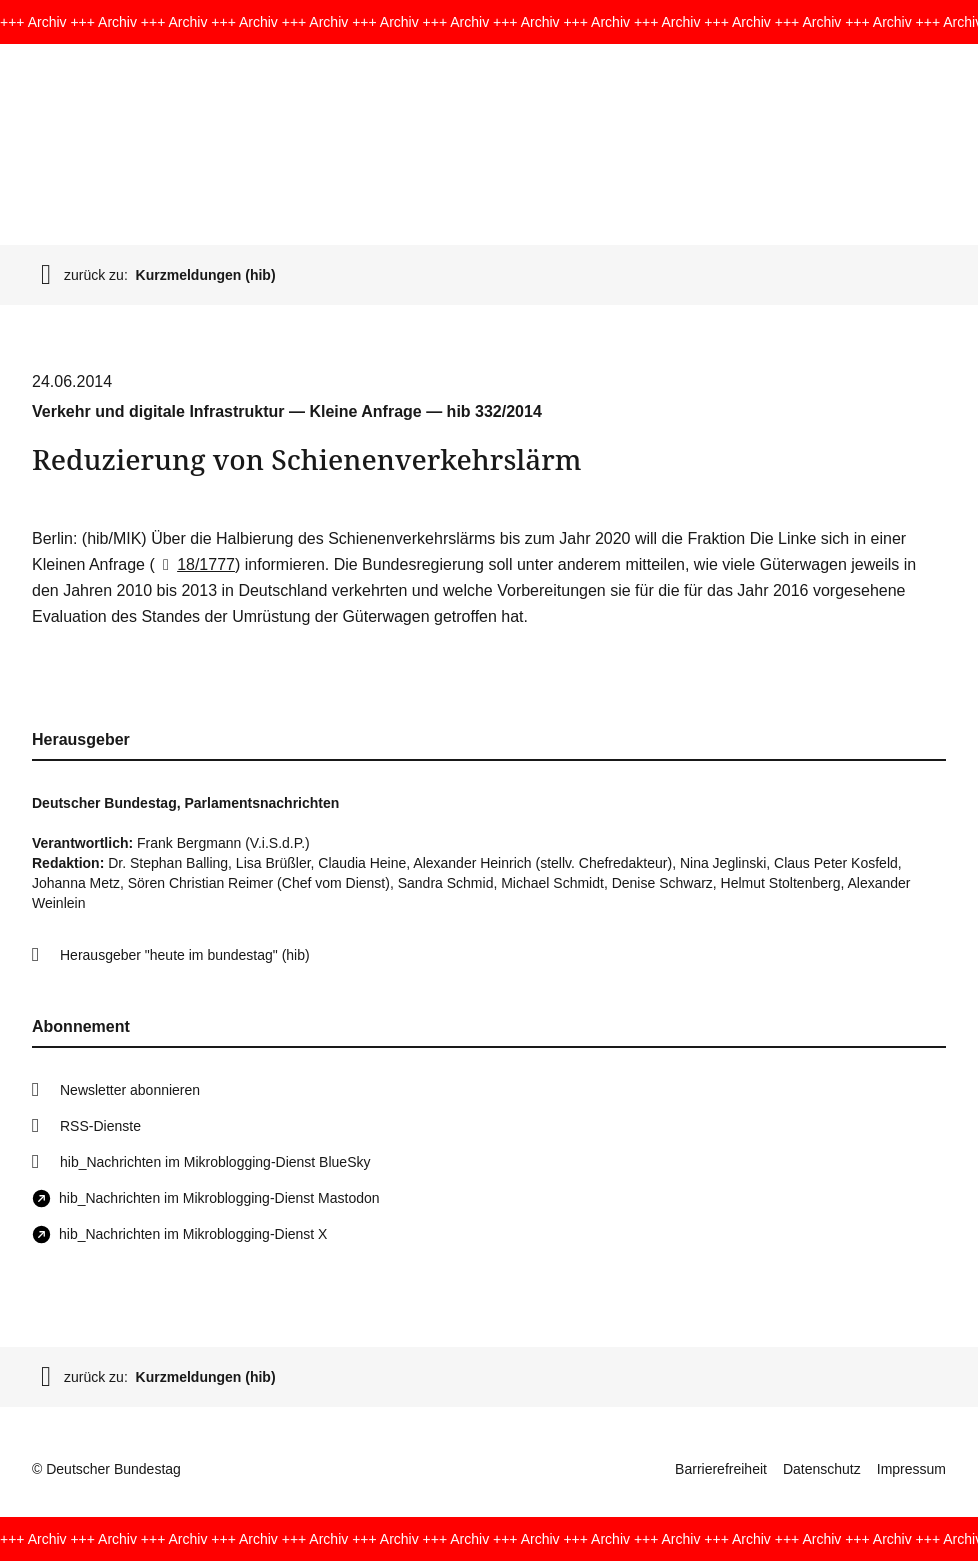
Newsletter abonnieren (130, 1090)
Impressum (911, 1469)
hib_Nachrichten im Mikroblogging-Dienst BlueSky (215, 1162)
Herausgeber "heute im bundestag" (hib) (185, 955)
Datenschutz (822, 1469)
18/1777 (195, 564)
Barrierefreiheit (721, 1469)
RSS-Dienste (100, 1126)
